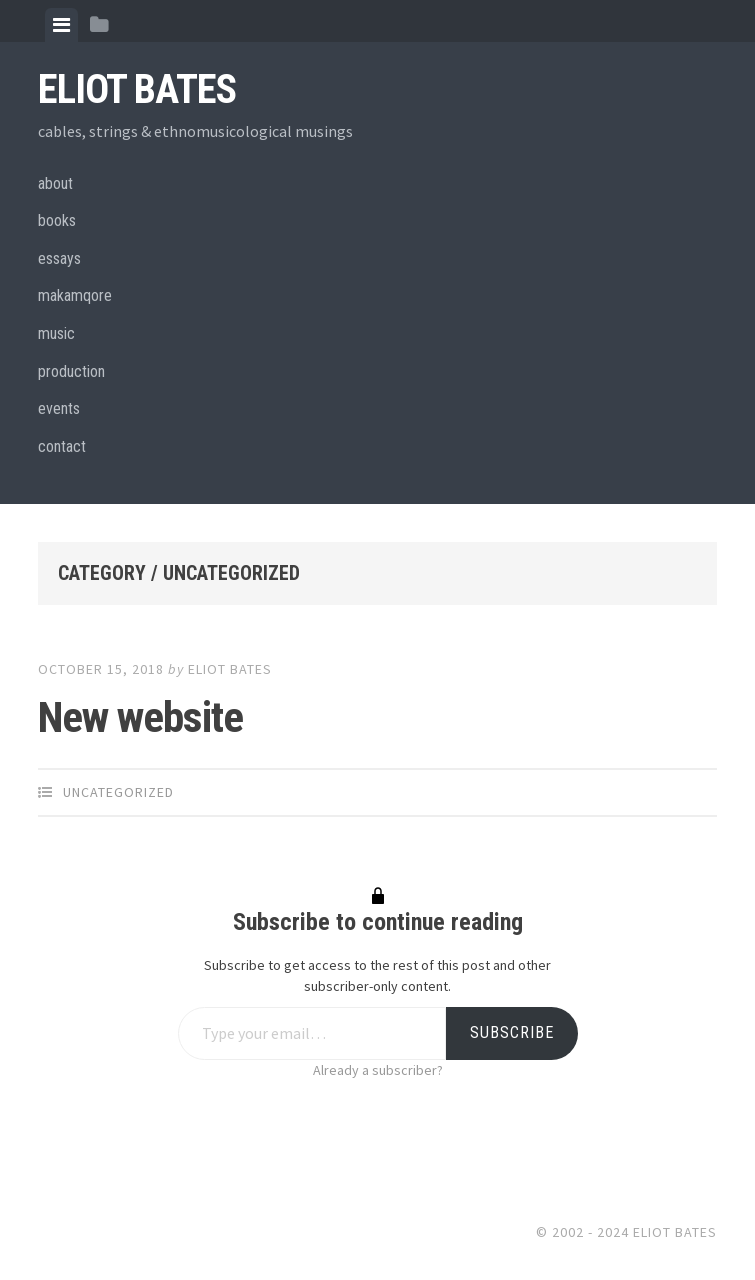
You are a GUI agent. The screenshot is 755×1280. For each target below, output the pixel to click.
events (59, 408)
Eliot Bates (137, 89)
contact (62, 446)
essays (59, 258)
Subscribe (512, 1032)
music (56, 333)
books (57, 220)
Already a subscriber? (378, 1070)
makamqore (75, 295)
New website (140, 717)
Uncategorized (118, 792)
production (71, 371)
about (55, 183)
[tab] (61, 25)
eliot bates (230, 669)
